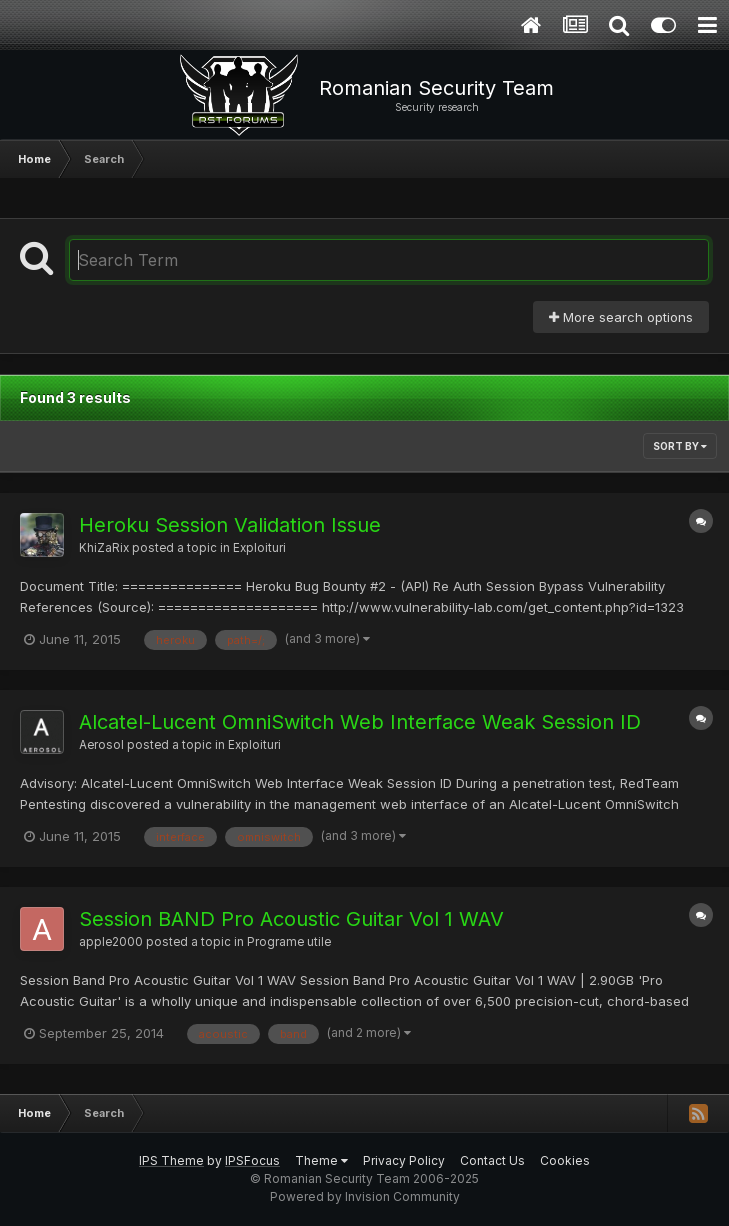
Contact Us (492, 1160)
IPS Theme (171, 1160)
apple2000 (111, 942)
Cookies (565, 1160)
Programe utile (289, 942)
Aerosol (101, 745)
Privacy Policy (404, 1160)
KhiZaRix (104, 548)
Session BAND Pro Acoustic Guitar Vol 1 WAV (291, 919)
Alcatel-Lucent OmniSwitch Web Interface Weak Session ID (360, 722)
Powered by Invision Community (365, 1196)
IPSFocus (252, 1160)
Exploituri (259, 548)
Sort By (680, 446)
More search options (621, 317)
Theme (321, 1160)
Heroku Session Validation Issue (230, 525)
